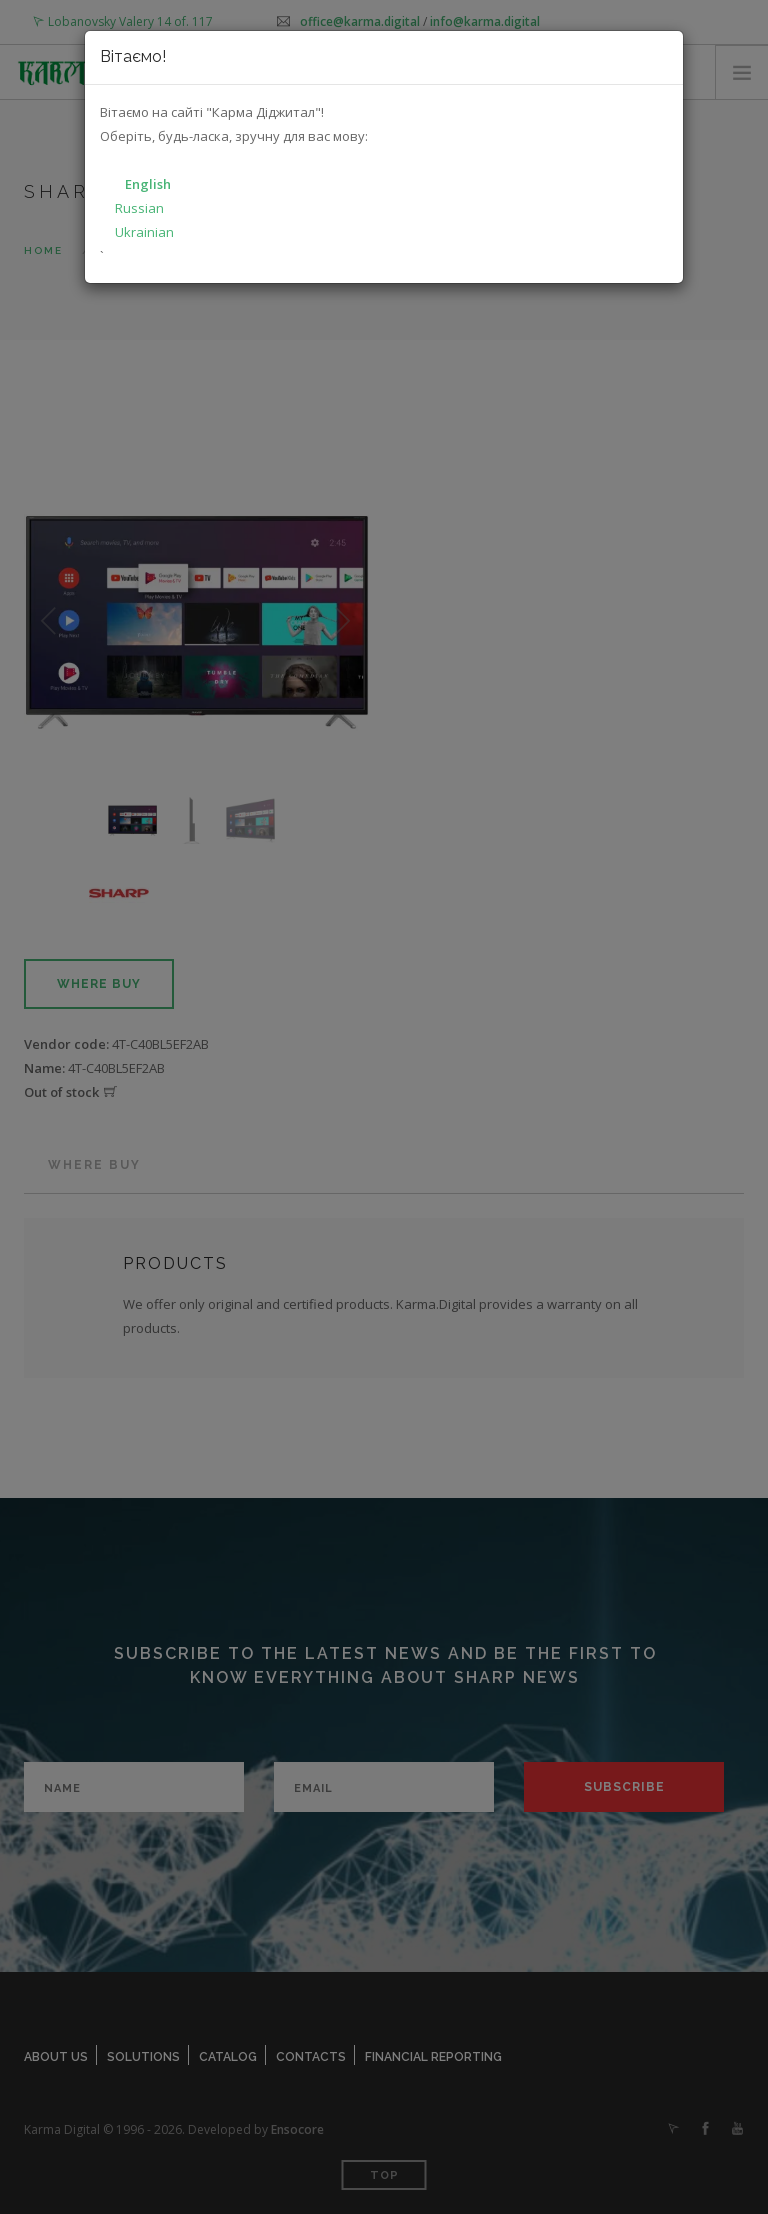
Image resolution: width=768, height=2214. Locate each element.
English (148, 184)
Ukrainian (144, 232)
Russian (139, 208)
